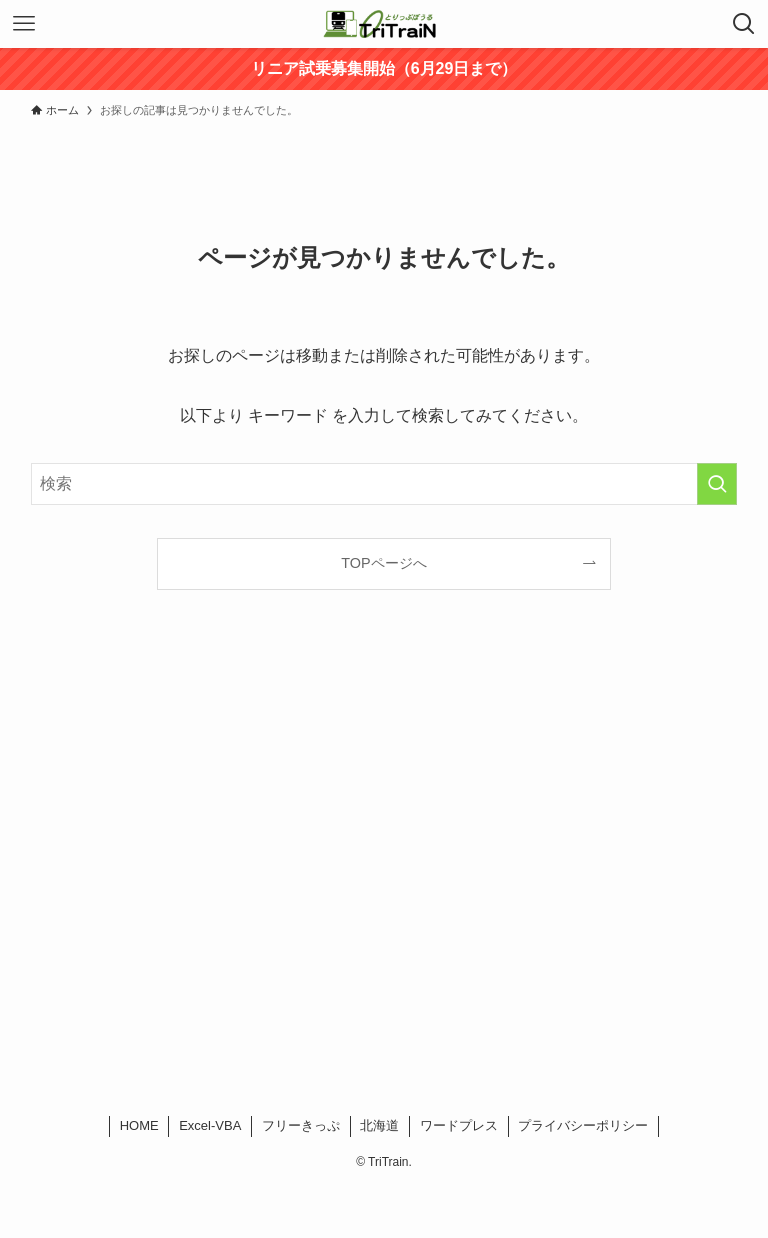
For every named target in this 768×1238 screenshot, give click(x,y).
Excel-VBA (210, 1125)
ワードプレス (459, 1125)
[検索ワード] (384, 484)
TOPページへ (383, 563)
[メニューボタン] (24, 24)
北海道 (379, 1125)
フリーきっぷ (301, 1125)
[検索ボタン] (744, 24)
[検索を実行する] (717, 484)
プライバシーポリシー (583, 1125)
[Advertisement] (384, 878)
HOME (139, 1125)
